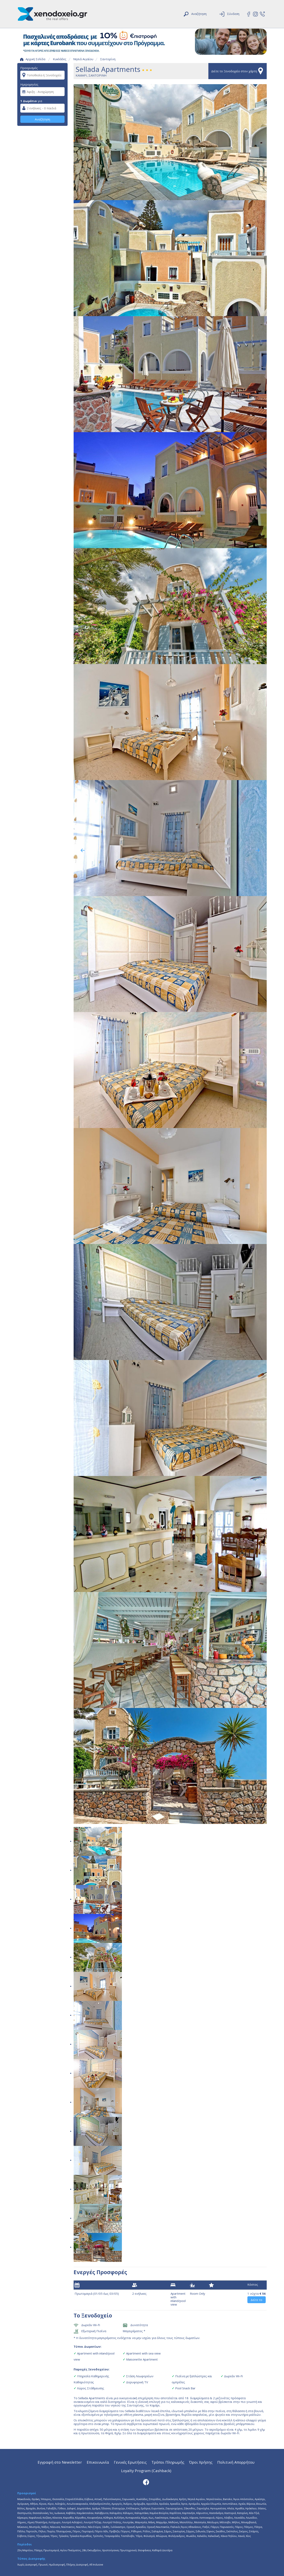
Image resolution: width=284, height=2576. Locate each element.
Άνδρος (127, 2504)
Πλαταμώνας (63, 2531)
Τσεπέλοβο (127, 2536)
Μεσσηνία (200, 2522)
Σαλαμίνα (157, 2531)
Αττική (98, 2499)
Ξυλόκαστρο (117, 2527)
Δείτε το (256, 2300)
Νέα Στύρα (94, 2527)
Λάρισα (193, 2517)
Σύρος (31, 2536)
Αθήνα (34, 2504)
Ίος (51, 2513)
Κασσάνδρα (216, 2513)
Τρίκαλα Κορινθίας (81, 2536)
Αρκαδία (175, 2504)
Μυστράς (34, 2527)
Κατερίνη (242, 2513)
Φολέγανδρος (176, 2536)
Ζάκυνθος (189, 2508)
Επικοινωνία (98, 2462)
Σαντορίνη (107, 59)
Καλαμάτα (116, 2513)
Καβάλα (70, 2513)
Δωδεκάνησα (170, 2499)
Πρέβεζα (114, 2531)
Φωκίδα (191, 2536)
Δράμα (96, 2508)
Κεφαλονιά (35, 2517)
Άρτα (184, 2504)
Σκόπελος (232, 2531)
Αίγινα (42, 2504)
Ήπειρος (46, 2499)
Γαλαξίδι (51, 2508)
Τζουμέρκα (42, 2536)
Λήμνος (21, 2522)
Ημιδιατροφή (57, 2564)
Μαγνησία (141, 2522)
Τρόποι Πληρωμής (167, 2462)
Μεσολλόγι (186, 2522)
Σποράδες (155, 2499)
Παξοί (205, 2527)
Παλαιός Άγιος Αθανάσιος (185, 2527)
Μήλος (236, 2522)
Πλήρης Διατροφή (77, 2564)
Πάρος (239, 2527)
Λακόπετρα (161, 2517)
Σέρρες (190, 2531)
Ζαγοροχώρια (173, 2508)
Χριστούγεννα (110, 2550)
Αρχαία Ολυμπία (211, 2504)
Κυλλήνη (119, 2517)
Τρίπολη (98, 2536)
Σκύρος (243, 2531)
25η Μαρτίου (25, 2550)
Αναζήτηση (42, 119)
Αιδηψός (60, 2504)
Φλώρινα (161, 2536)
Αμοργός (116, 2504)
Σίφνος (211, 2531)
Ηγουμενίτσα (218, 2508)
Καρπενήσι (188, 2513)
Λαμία (184, 2517)
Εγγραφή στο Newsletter (60, 2462)
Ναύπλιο (81, 2527)
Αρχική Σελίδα (33, 59)
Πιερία (51, 2531)
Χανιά (241, 2536)
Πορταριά (88, 2531)
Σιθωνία (200, 2531)
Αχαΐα (241, 2504)
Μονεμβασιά (248, 2522)
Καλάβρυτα (101, 2513)
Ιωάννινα (60, 2513)
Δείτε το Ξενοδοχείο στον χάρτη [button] (237, 71)
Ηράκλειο (251, 2508)
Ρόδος (146, 2531)
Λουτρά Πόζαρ (92, 2522)
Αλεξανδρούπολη (99, 2504)
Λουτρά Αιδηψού (72, 2522)
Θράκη (36, 2499)
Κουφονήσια (94, 2517)
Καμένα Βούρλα (159, 2513)
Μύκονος (22, 2527)
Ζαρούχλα (203, 2508)
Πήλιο (42, 2531)
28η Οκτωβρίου (91, 2550)
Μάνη (151, 2522)
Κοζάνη (47, 2517)
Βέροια (251, 2504)
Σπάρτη (253, 2531)
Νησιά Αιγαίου (83, 59)
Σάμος (168, 2531)
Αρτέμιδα (194, 2504)
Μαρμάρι (161, 2522)
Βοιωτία (261, 2504)
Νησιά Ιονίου (214, 2499)
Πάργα (215, 2527)
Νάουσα (55, 2527)
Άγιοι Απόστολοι (243, 2499)
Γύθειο (62, 2508)
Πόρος (76, 2531)
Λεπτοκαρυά (206, 2517)
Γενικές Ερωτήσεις (130, 2462)
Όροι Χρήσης (200, 2462)
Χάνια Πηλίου (229, 2536)
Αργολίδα (152, 2504)
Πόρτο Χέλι (101, 2531)
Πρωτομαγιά (51, 2550)
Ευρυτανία (157, 2508)
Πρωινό (43, 2564)
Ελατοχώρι (118, 2508)
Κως (151, 2517)
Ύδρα (139, 2536)
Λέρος (219, 2517)
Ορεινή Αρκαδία (136, 2527)
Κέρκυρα (22, 2517)
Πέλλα (21, 2531)
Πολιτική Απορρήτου (235, 2462)
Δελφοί (71, 2508)
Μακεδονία (23, 2499)
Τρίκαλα (63, 2536)
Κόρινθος (80, 2517)
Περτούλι (31, 2531)
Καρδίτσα (175, 2513)
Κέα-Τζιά (254, 2513)
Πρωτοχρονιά (128, 2550)
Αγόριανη (23, 2504)
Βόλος (21, 2508)
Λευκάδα (239, 2517)
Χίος (248, 2536)
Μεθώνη (173, 2522)
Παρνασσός (227, 2527)
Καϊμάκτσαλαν (85, 2513)
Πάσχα (38, 2550)
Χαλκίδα (202, 2536)
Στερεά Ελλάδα (74, 2499)
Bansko (227, 2499)
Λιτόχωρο (54, 2522)
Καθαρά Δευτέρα (162, 2550)
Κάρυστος (202, 2513)
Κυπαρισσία (133, 2517)
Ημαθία (239, 2508)
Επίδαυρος (133, 2508)
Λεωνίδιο (251, 2517)
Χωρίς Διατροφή (27, 2564)
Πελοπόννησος (112, 2499)
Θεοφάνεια (144, 2550)
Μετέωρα (212, 2522)
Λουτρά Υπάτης (112, 2522)
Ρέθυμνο (136, 2531)
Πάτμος (248, 2527)
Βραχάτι (31, 2508)
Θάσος (262, 2508)
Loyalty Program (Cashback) (146, 2470)
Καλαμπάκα (141, 2513)
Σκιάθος (220, 2531)
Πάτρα (258, 2527)
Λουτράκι (128, 2522)
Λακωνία (174, 2517)
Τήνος (54, 2536)
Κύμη (144, 2517)
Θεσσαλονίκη (40, 2513)
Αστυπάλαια (229, 2504)
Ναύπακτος (68, 2527)
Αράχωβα (139, 2504)
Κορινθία (68, 2517)
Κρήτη (182, 2499)
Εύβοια (88, 2499)
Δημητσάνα (84, 2508)
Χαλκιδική (213, 2536)
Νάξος (45, 2527)
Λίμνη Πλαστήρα (37, 2522)
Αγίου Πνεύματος (70, 2550)
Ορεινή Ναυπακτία (158, 2527)
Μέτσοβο (225, 2522)
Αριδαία (164, 2504)
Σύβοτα (21, 2536)
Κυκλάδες (59, 59)
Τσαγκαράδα (112, 2536)
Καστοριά (230, 2513)
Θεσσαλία (58, 2499)
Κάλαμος (128, 2513)
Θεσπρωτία (24, 2513)
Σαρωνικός (128, 2499)
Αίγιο (50, 2504)
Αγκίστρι (260, 2499)
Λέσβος (228, 2517)
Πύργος (125, 2531)
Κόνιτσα (57, 2517)
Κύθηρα (108, 2517)
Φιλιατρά (149, 2536)
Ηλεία (230, 2508)
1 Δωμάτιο (28, 101)
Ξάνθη (105, 2527)
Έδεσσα (106, 2508)
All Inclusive (96, 2564)
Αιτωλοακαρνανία (77, 2504)
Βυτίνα (41, 2508)
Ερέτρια (145, 2508)
